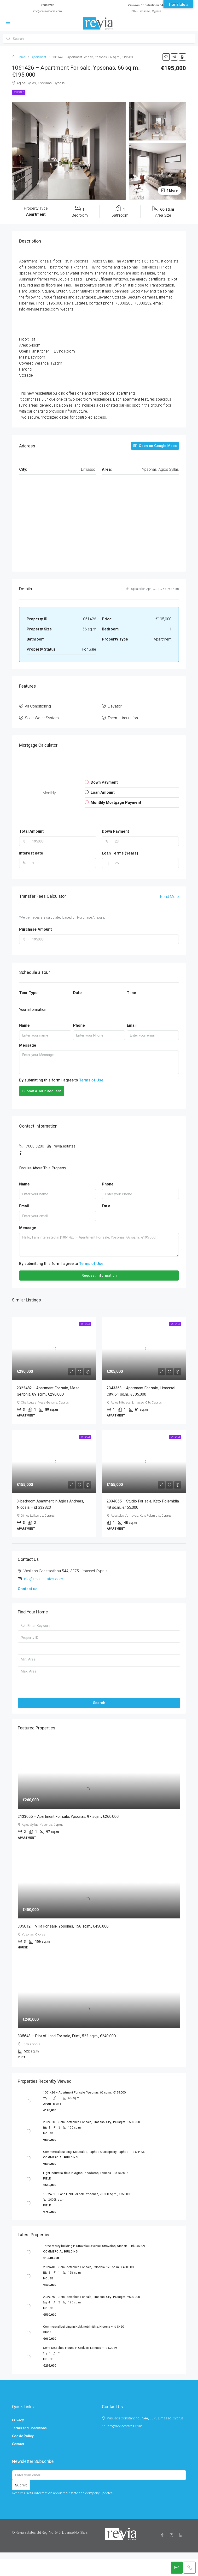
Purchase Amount (35, 929)
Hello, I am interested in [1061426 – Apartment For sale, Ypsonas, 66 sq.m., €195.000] (99, 1245)
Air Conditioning (38, 706)
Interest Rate (31, 853)
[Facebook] (163, 2535)
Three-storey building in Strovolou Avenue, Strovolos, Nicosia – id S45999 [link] (94, 2246)
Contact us (27, 1589)
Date (77, 992)
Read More (169, 896)
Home (21, 57)
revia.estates (65, 1146)
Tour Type (28, 992)
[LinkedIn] (181, 2535)
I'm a (106, 1206)
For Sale (18, 92)
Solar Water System (42, 718)
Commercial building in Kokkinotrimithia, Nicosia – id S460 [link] (83, 2326)
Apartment (38, 57)
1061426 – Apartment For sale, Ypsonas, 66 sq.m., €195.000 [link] (84, 2092)
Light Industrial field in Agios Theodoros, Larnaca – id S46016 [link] (85, 2173)
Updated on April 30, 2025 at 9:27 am (152, 589)
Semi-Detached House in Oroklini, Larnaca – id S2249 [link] (80, 2348)
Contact (18, 2444)
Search (99, 1703)
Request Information (99, 1275)
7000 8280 (35, 1146)
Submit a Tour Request (41, 1091)
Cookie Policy (23, 2436)
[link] (54, 1348)
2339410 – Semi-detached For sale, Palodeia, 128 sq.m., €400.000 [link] (88, 2267)
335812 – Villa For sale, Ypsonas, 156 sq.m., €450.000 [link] (63, 1926)
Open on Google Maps (155, 446)
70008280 (47, 5)
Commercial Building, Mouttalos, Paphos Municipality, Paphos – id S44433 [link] (94, 2152)
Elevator (115, 706)
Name (24, 1025)
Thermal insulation (123, 718)
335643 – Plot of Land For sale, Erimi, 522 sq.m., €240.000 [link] (67, 2036)
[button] (166, 57)
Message (27, 1045)
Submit (21, 2485)
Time (131, 992)
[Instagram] (172, 2535)
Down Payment (115, 831)
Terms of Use (91, 1080)
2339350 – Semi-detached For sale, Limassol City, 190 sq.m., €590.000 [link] (91, 2122)
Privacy (18, 2420)
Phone (79, 1025)
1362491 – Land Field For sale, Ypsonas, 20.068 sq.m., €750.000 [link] (87, 2194)
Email (131, 1025)
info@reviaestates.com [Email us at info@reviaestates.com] (43, 1579)
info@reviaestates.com (47, 11)
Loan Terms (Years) (120, 853)
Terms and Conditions (29, 2428)
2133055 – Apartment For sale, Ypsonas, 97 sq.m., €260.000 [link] (68, 1816)
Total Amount (31, 831)
